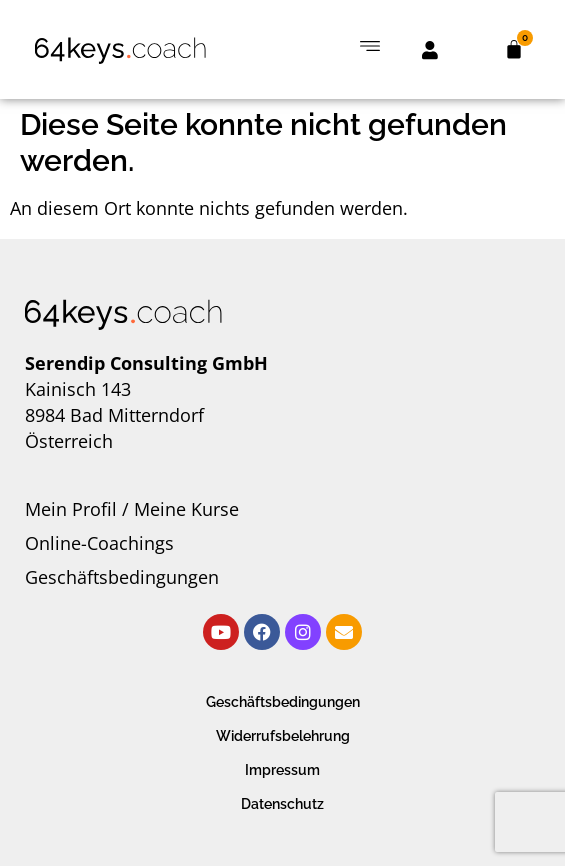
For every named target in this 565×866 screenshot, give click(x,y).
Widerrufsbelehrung (283, 736)
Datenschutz (282, 804)
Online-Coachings (99, 543)
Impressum (282, 770)
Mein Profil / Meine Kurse (132, 509)
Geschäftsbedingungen (122, 577)
